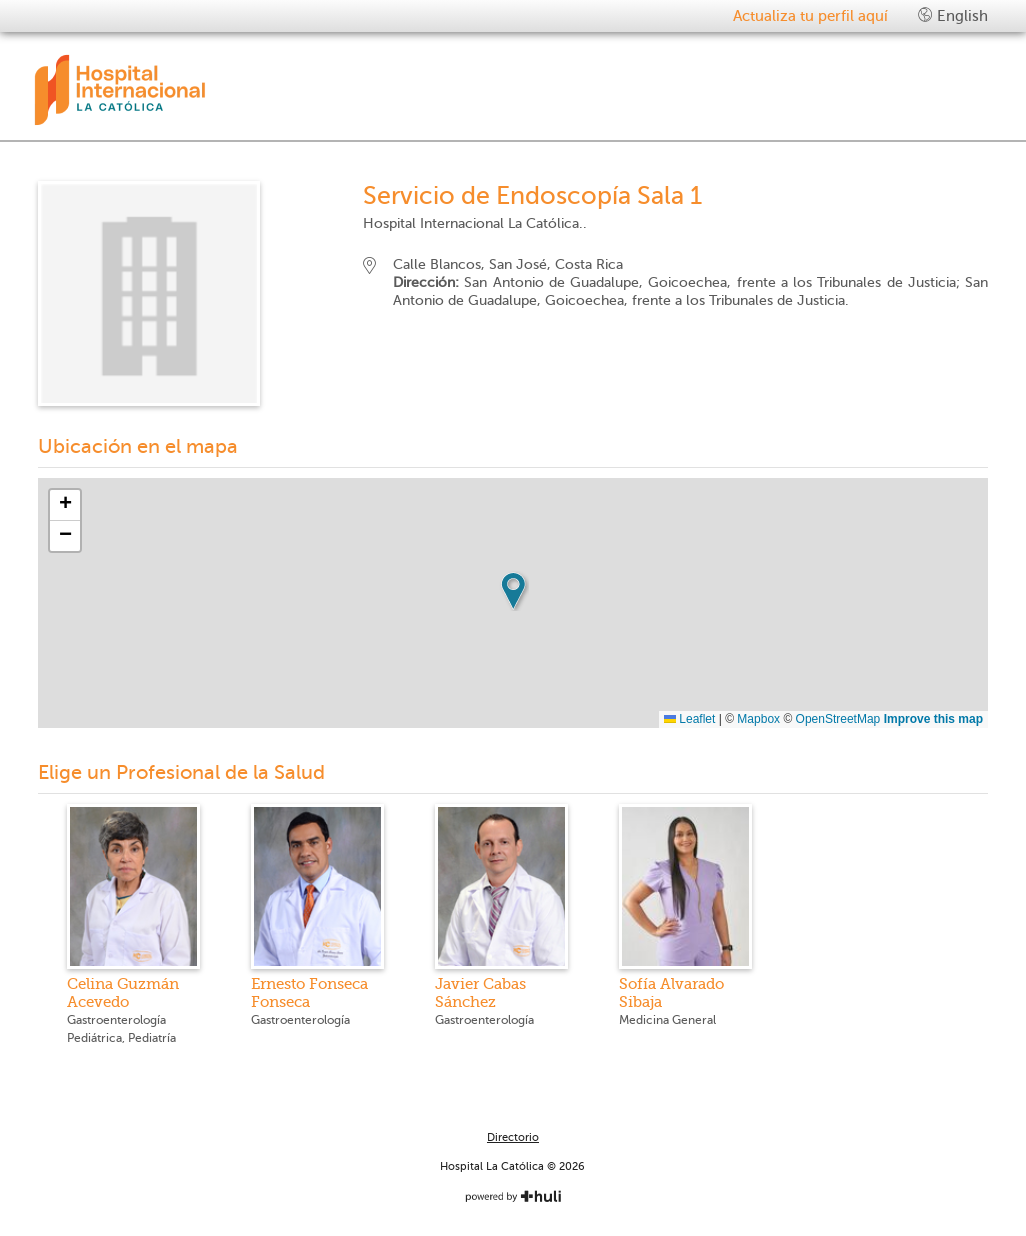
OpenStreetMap (838, 719)
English (953, 15)
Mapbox (758, 719)
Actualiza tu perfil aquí (810, 16)
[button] (513, 591)
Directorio (513, 1137)
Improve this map (933, 719)
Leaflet (689, 719)
